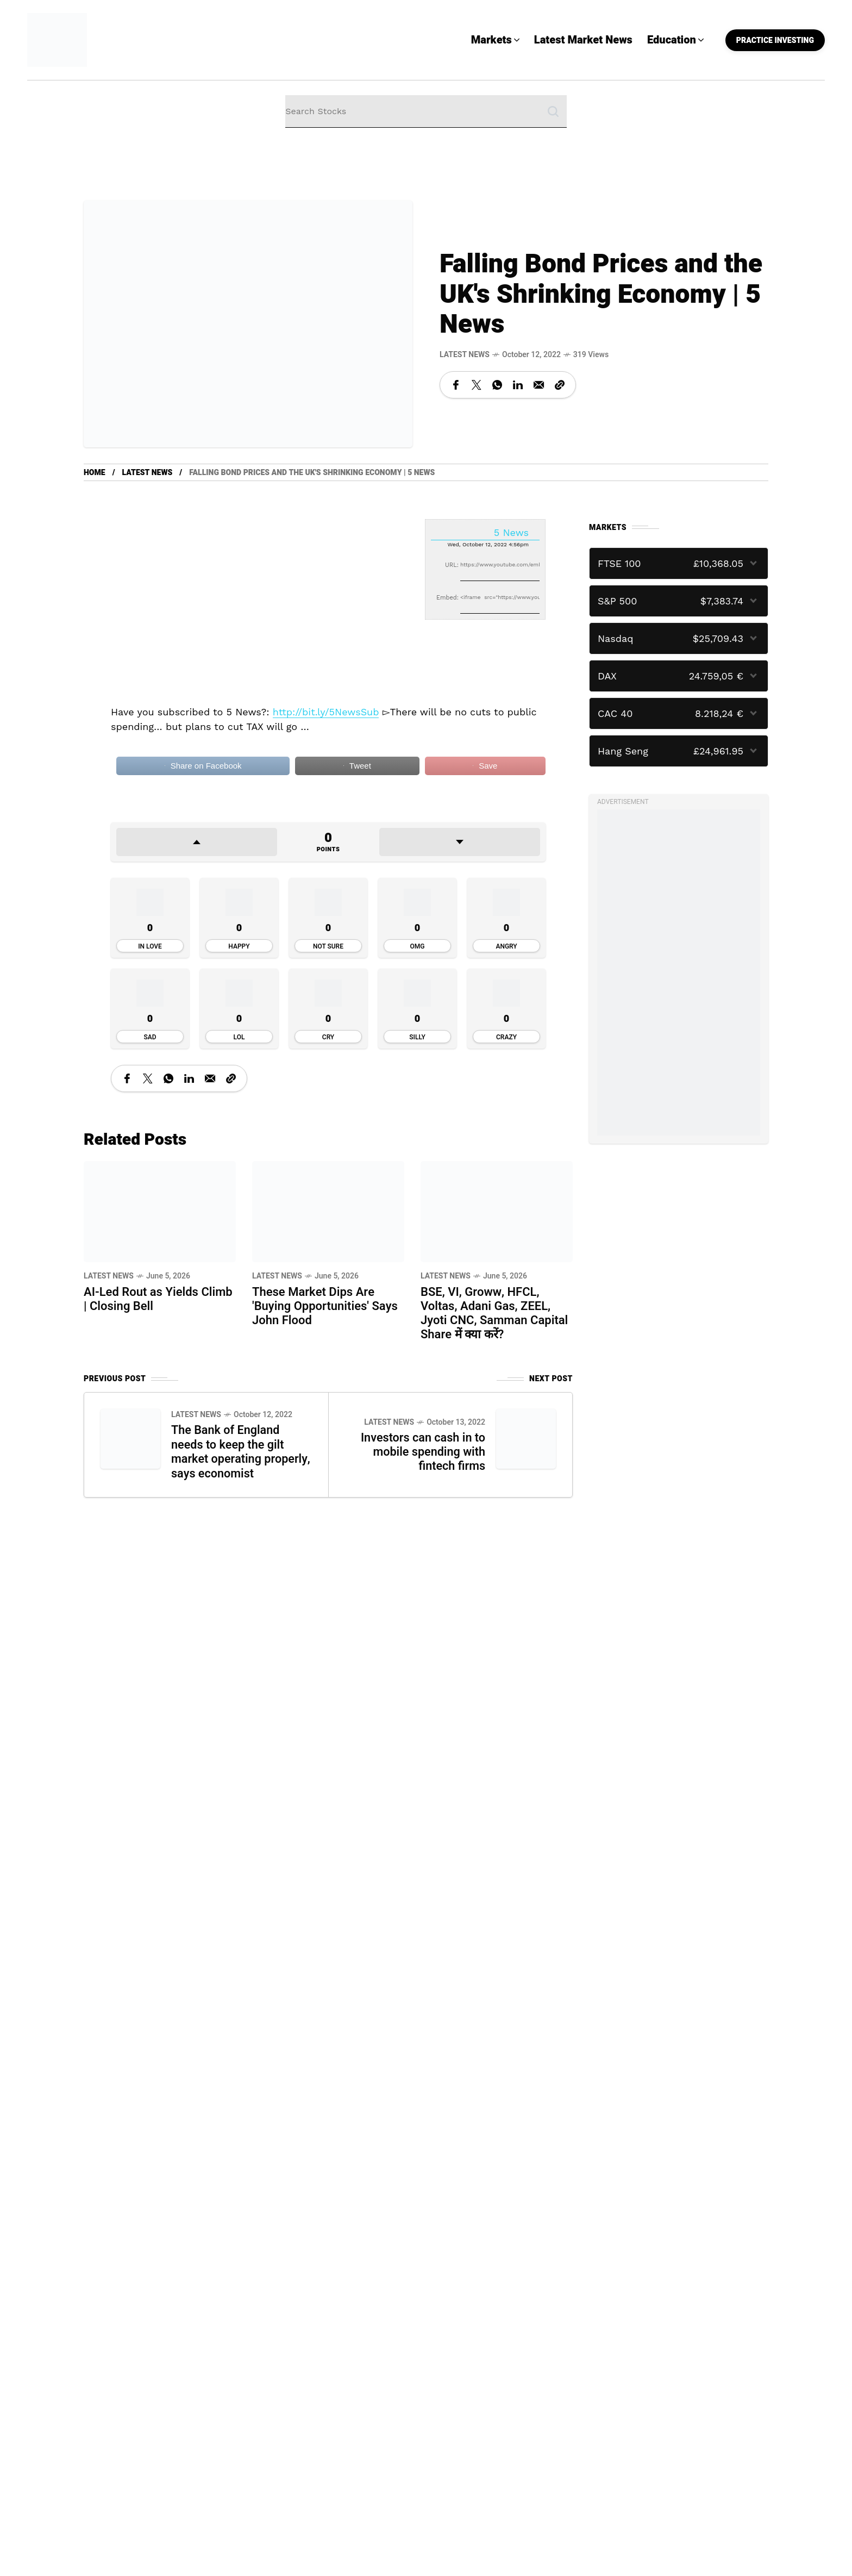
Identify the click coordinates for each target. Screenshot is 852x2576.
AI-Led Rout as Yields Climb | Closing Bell (158, 1299)
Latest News (465, 354)
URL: (452, 565)
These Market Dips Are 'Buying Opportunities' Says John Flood (325, 1306)
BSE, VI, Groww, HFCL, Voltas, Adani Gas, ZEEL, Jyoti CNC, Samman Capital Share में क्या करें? (494, 1313)
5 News (511, 532)
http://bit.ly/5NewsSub (326, 712)
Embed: (447, 597)
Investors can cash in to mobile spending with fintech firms (421, 1451)
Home (94, 472)
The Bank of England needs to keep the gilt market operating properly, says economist (238, 1451)
